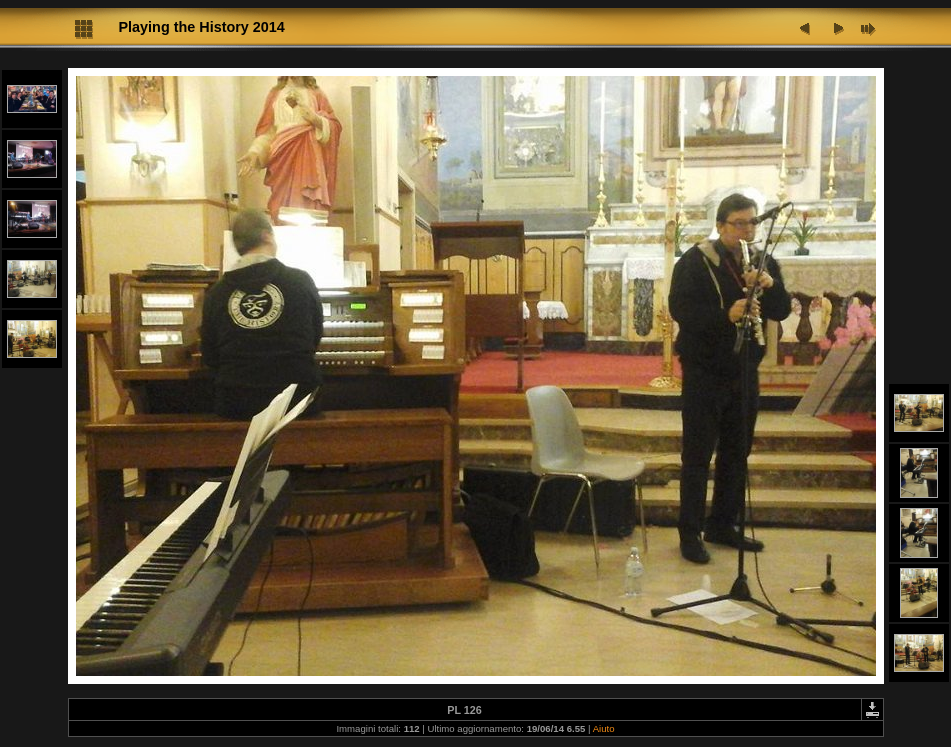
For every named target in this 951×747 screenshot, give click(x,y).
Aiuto (604, 728)
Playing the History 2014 (202, 27)
